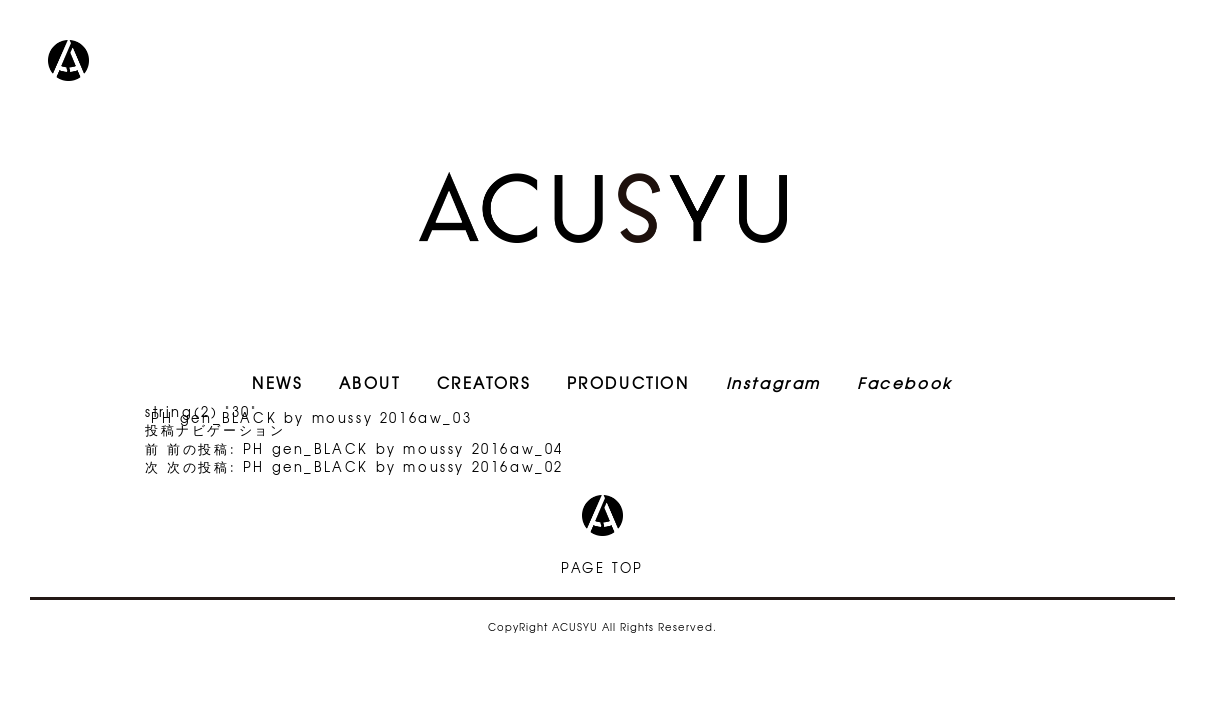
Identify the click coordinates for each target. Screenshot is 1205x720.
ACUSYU (603, 207)
